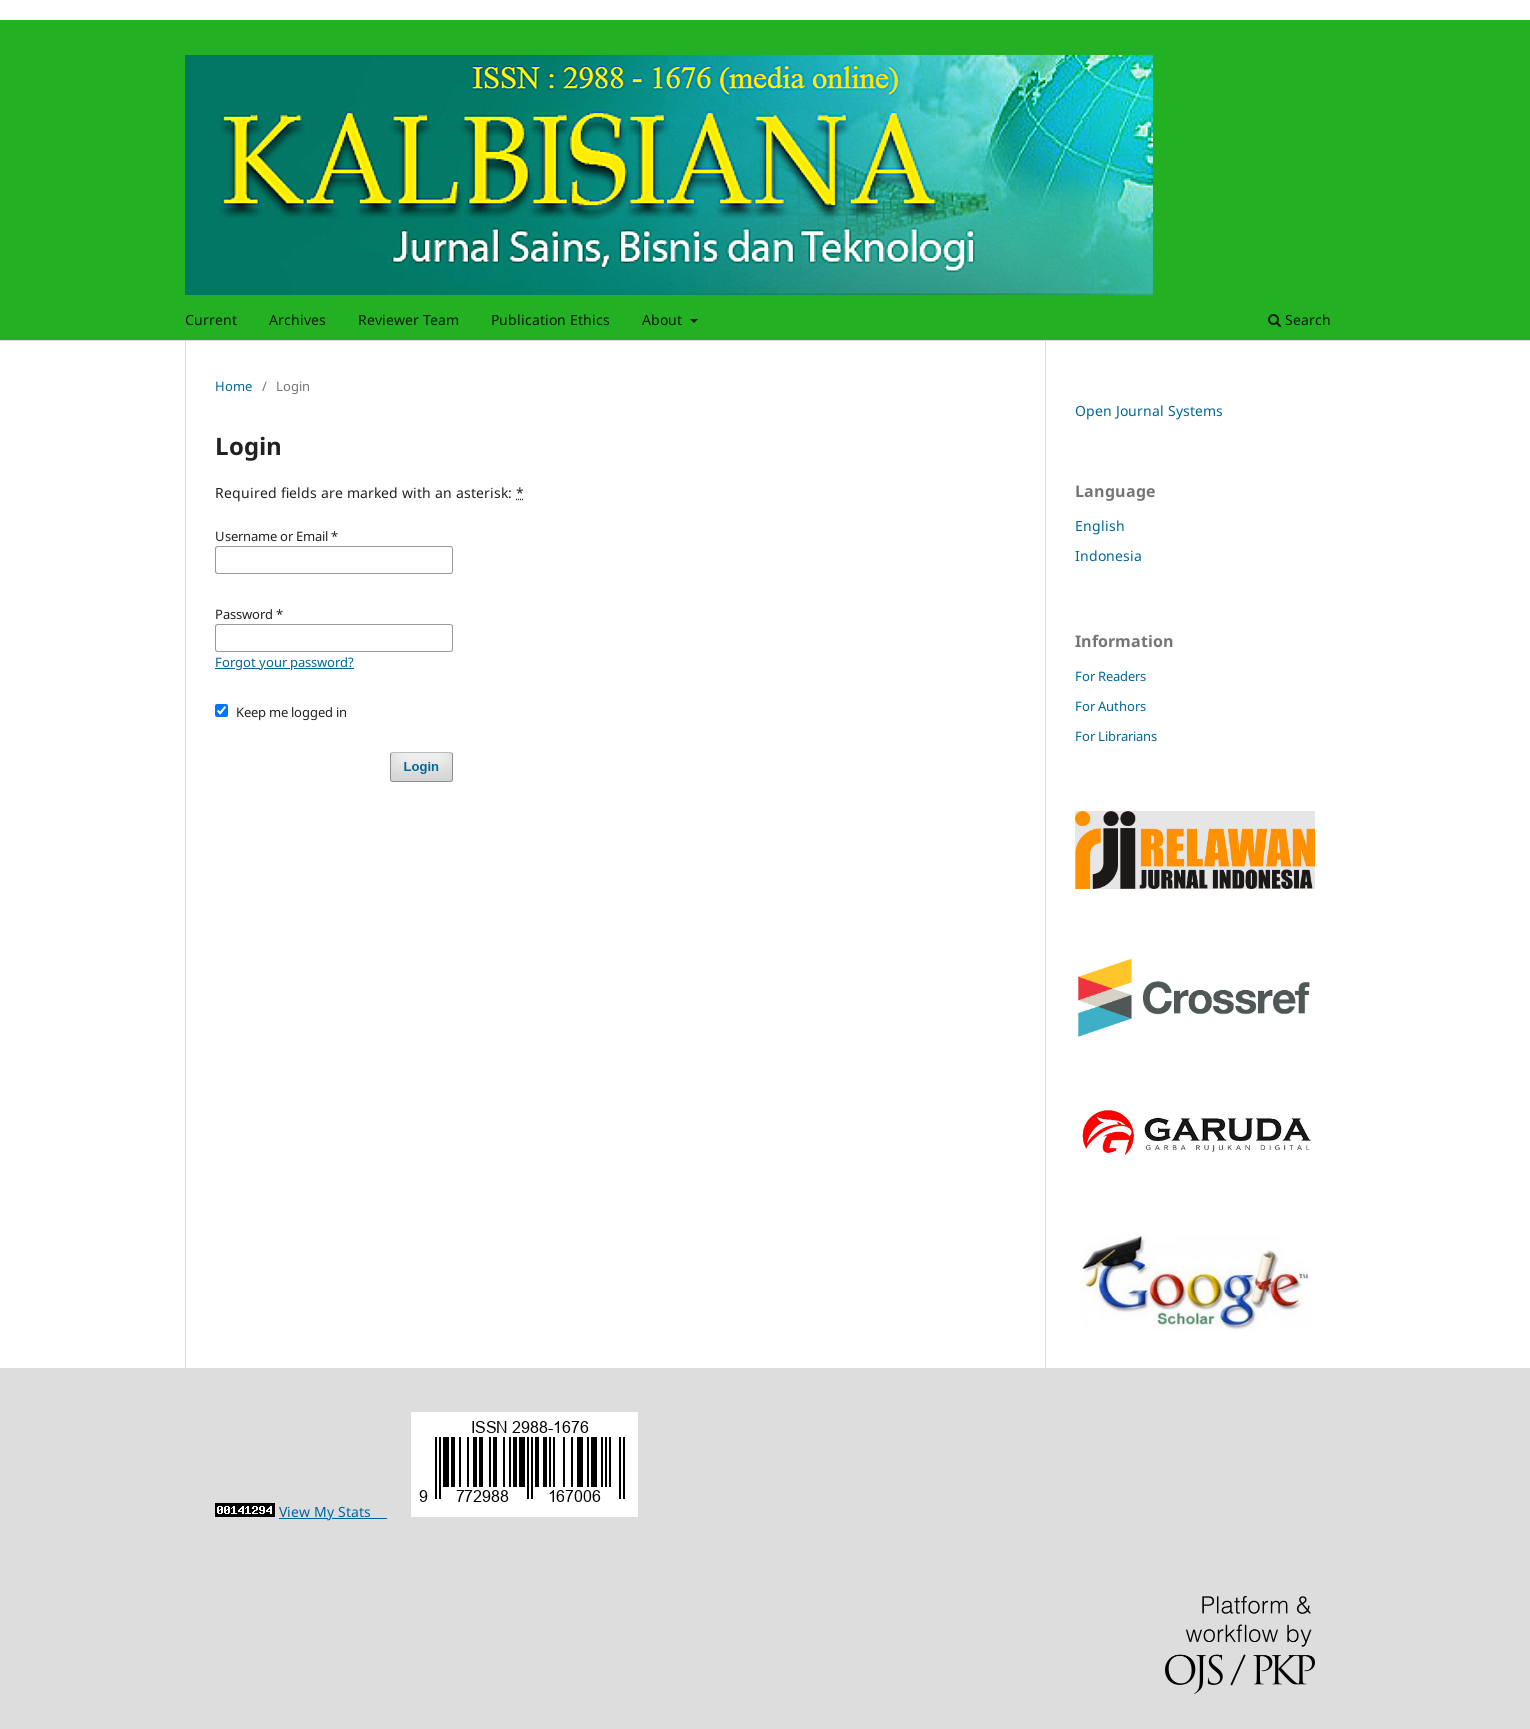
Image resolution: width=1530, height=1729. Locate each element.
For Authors (1110, 706)
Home (233, 386)
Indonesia (1108, 555)
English (1100, 525)
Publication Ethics (550, 319)
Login (421, 766)
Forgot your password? (284, 662)
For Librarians (1116, 736)
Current (211, 319)
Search (1299, 319)
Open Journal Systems (1149, 410)
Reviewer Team (408, 319)
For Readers (1110, 676)
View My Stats (333, 1511)
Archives (297, 319)
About (664, 319)
